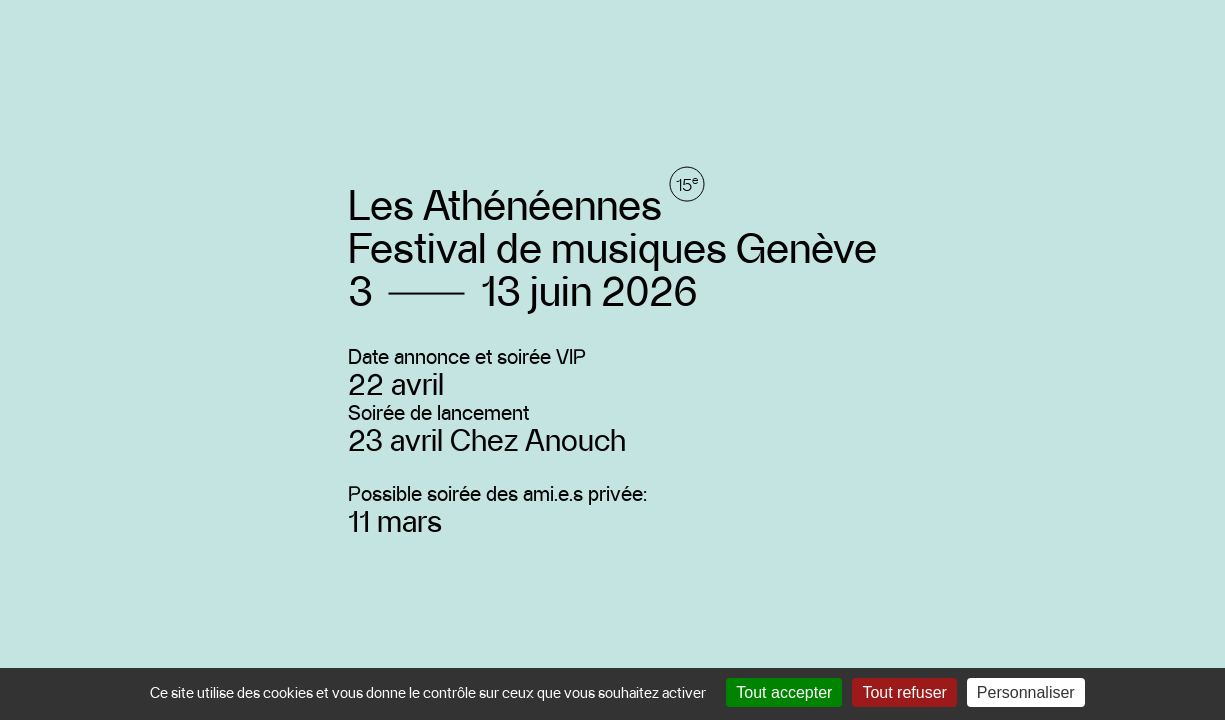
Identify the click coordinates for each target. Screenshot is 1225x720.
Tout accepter (784, 692)
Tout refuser (904, 692)
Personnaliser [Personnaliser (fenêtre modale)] (1026, 692)
